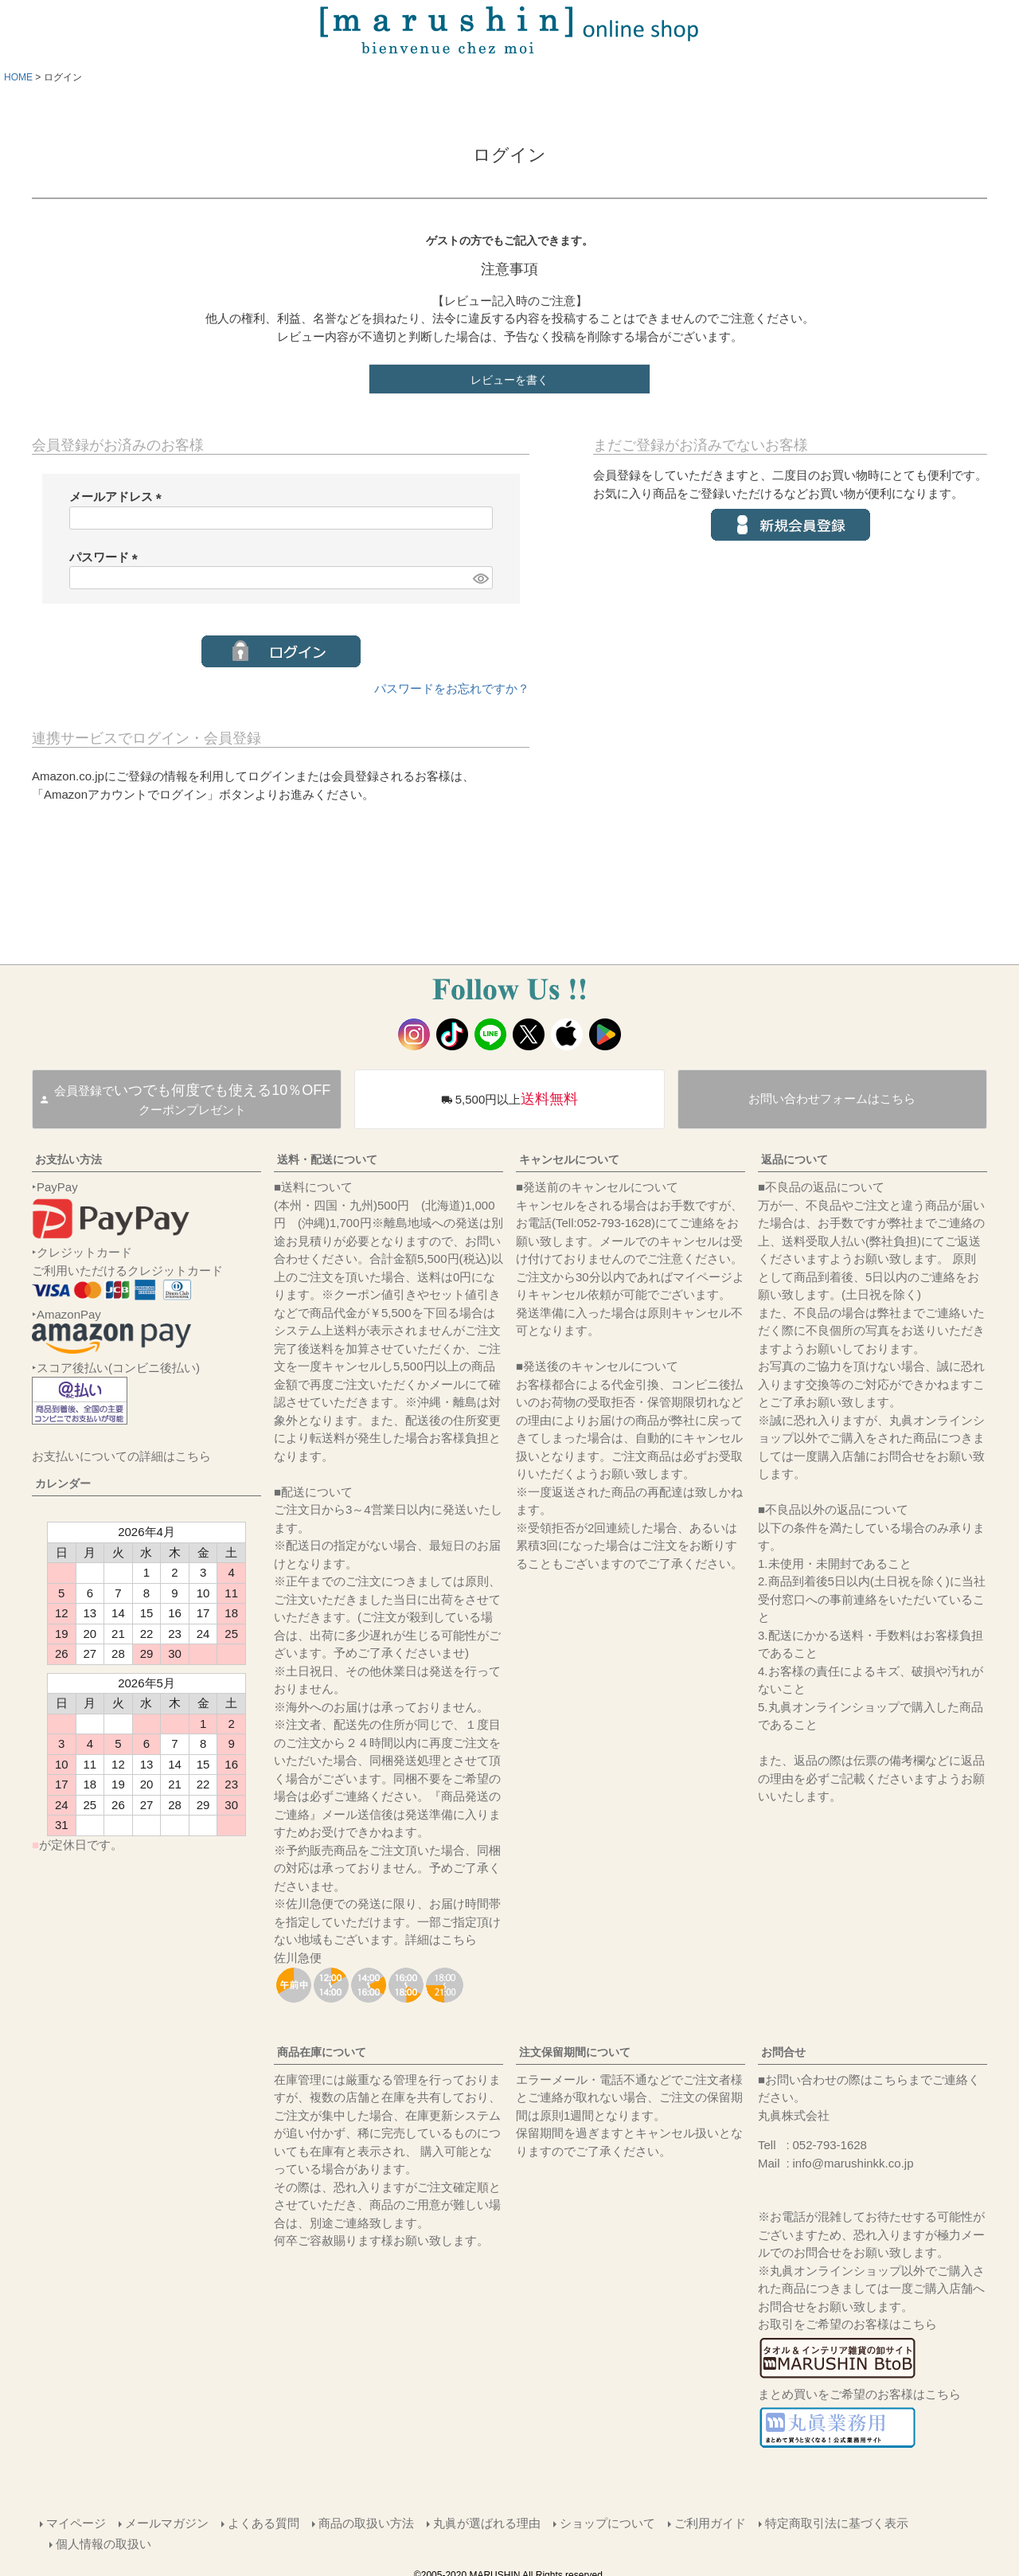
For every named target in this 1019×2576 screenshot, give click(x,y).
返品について (794, 1159)
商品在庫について (321, 2052)
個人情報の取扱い (105, 2540)
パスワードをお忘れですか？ (451, 688)
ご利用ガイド (708, 2521)
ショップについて (606, 2521)
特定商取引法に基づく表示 (835, 2521)
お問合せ (783, 2052)
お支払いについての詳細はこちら (121, 1456)
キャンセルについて (569, 1159)
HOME (18, 77)
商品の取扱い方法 (364, 2521)
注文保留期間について (575, 2052)
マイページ (74, 2521)
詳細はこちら (441, 1939)
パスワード (106, 557)
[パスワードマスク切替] (480, 577)
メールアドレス (118, 496)
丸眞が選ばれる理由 (485, 2521)
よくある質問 (262, 2521)
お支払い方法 (68, 1159)
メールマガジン (165, 2521)
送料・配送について (327, 1159)
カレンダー (63, 1483)
